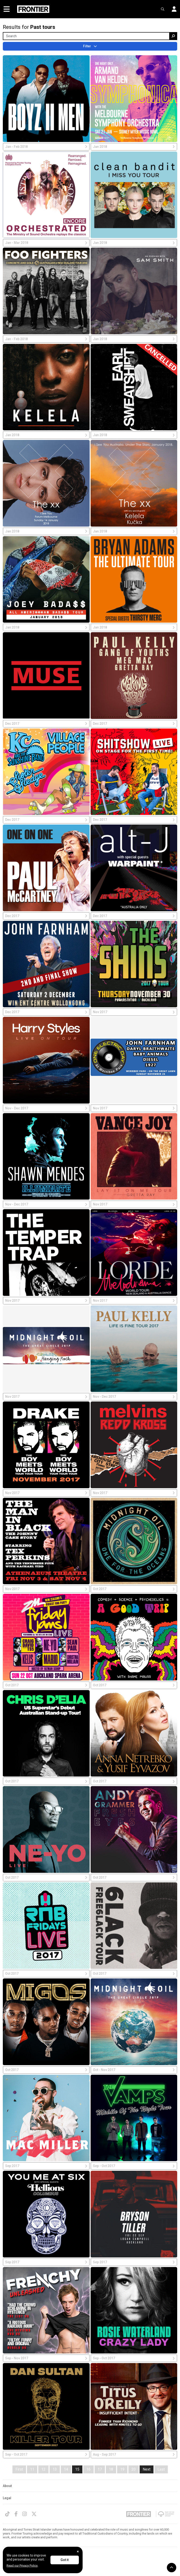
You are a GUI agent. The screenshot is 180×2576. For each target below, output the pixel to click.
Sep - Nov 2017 (46, 2358)
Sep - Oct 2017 (134, 2166)
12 (43, 2469)
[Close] (78, 2551)
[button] (172, 9)
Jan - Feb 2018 (46, 147)
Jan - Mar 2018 (46, 243)
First (19, 2469)
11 (32, 2469)
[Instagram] (24, 2514)
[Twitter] (34, 2514)
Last (161, 2469)
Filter (90, 46)
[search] (173, 36)
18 (111, 2469)
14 (66, 2469)
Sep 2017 (46, 2166)
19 (122, 2469)
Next (146, 2469)
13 (55, 2469)
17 (100, 2469)
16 (88, 2469)
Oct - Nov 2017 (134, 2070)
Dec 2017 (46, 723)
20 (133, 2469)
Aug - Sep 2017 (134, 2454)
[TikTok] (7, 2514)
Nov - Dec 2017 (46, 1108)
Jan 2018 (134, 147)
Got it (65, 2560)
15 (77, 2469)
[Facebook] (16, 2514)
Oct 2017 (134, 1589)
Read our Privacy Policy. (22, 2565)
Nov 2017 (134, 1012)
